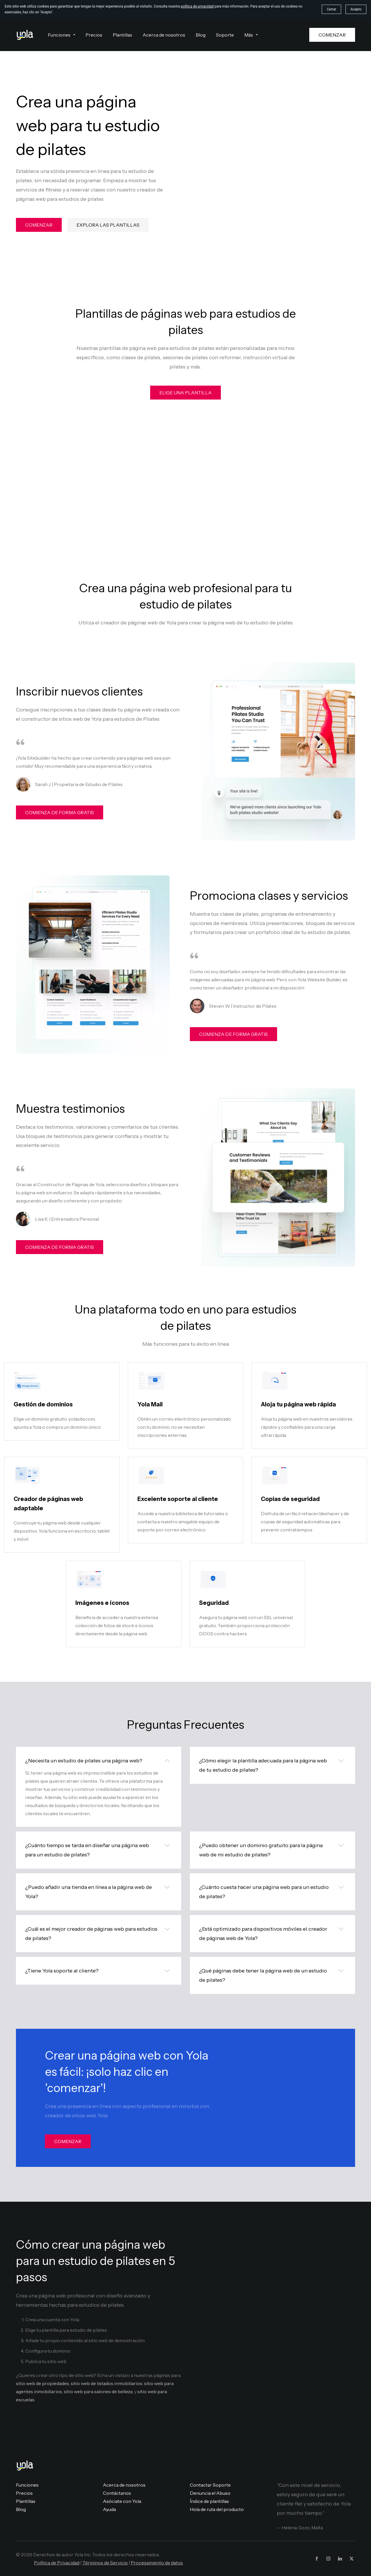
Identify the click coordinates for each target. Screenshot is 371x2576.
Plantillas (25, 2501)
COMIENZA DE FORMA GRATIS (59, 812)
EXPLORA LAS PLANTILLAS (108, 225)
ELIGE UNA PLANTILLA (185, 392)
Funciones (27, 2485)
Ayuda (109, 2509)
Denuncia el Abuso (210, 2493)
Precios (24, 2493)
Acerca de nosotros (124, 2485)
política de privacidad (197, 6)
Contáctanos (117, 2493)
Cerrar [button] (331, 9)
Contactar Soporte (210, 2485)
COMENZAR (332, 35)
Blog (21, 2509)
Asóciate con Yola (122, 2501)
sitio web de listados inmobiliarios (106, 2383)
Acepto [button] (355, 9)
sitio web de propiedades (42, 2383)
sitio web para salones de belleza (98, 2391)
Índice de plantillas (209, 2501)
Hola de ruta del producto (217, 2509)
